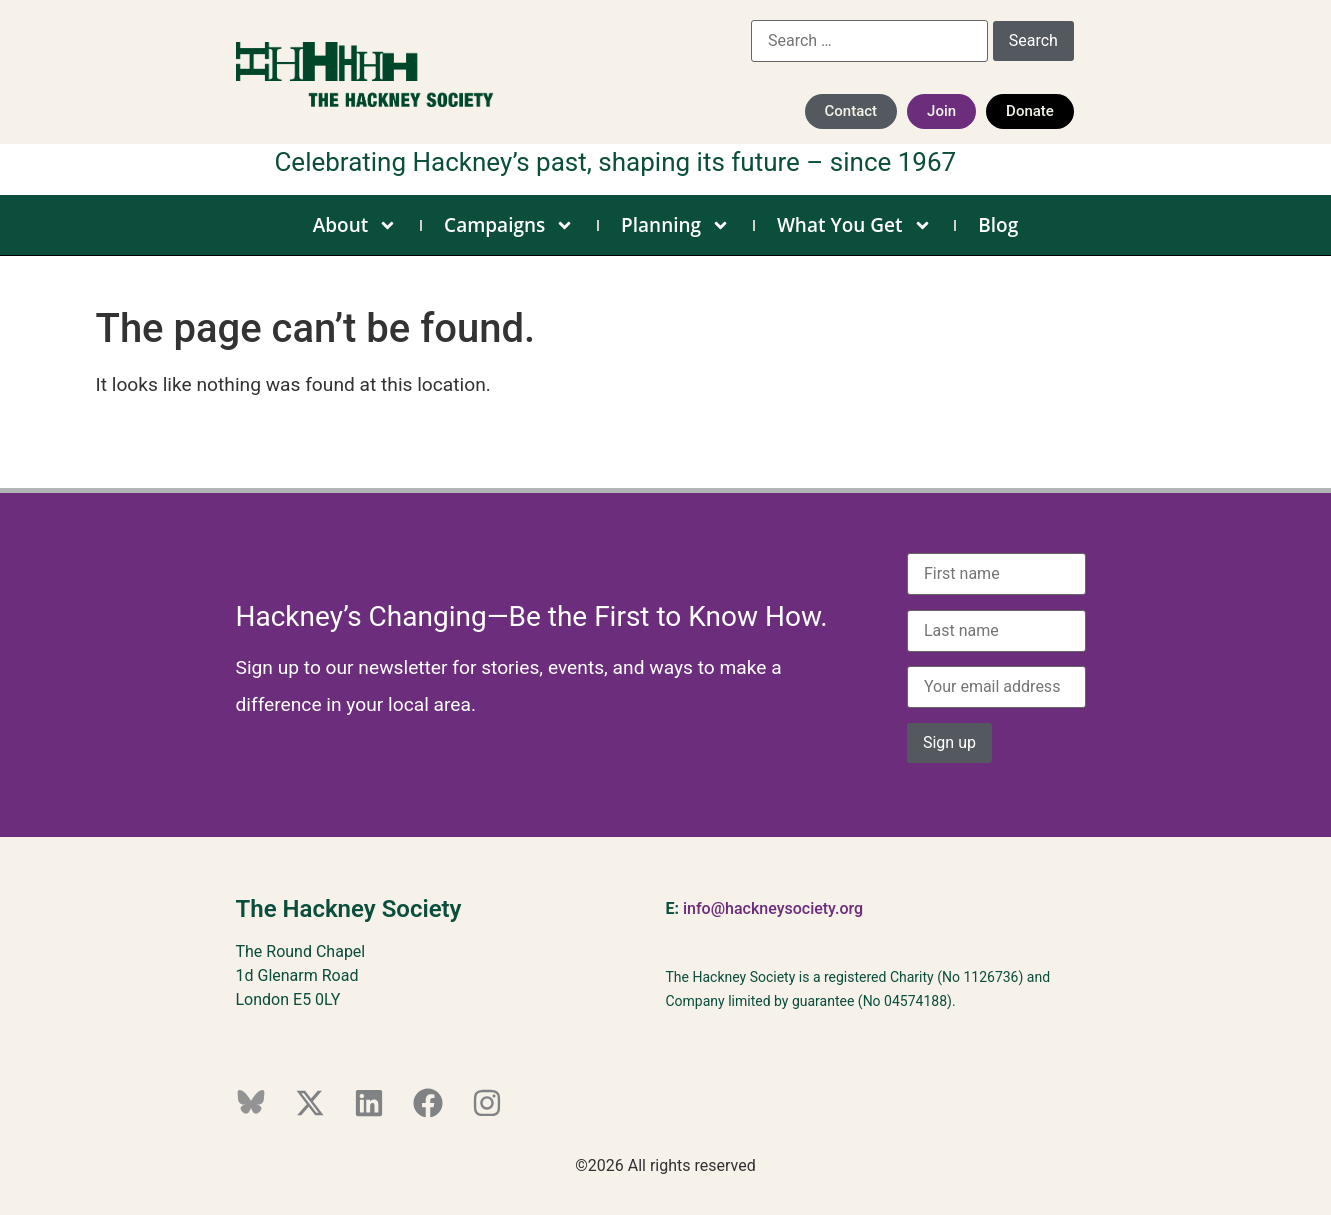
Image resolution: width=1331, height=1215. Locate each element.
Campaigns (509, 225)
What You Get (854, 225)
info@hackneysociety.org (773, 908)
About (355, 225)
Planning (675, 225)
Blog (998, 225)
